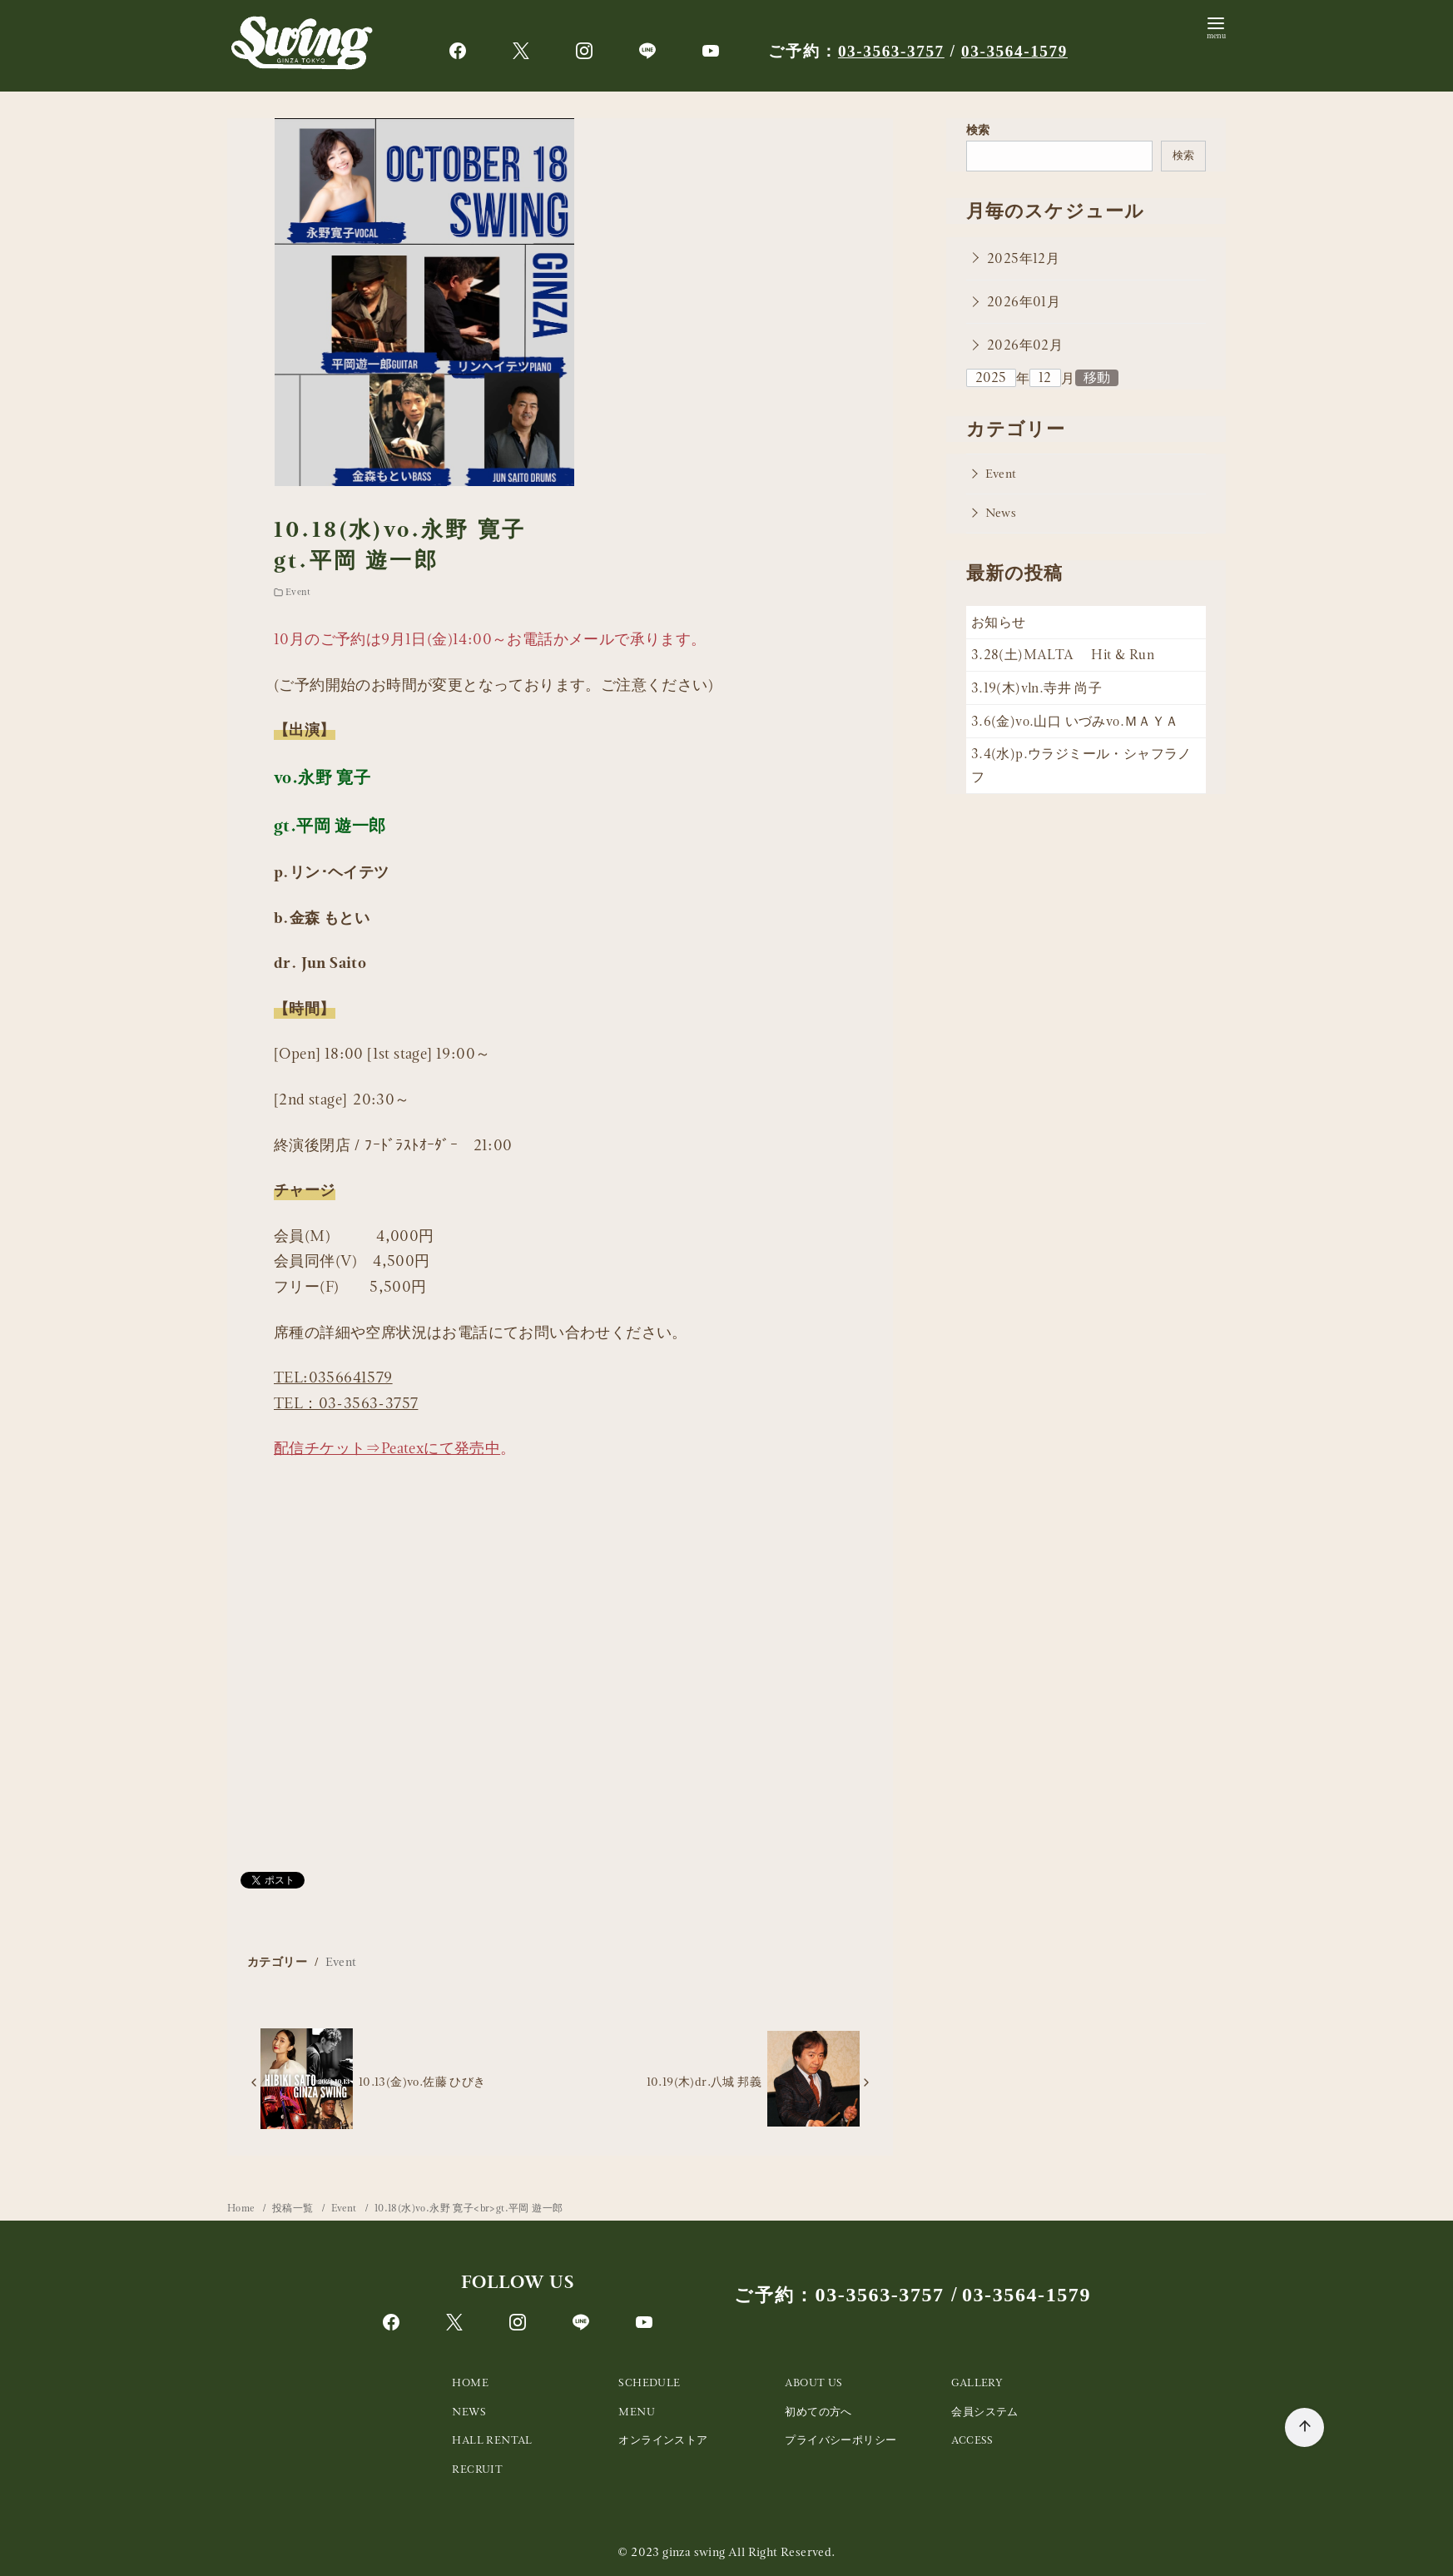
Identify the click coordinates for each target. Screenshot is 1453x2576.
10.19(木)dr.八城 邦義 (704, 2081)
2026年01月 (1023, 301)
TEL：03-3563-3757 (346, 1402)
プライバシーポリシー (840, 2440)
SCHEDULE (649, 2382)
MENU (636, 2412)
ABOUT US (813, 2382)
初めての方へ (818, 2412)
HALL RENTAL (492, 2440)
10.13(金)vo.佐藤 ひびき (422, 2081)
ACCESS (972, 2440)
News (1001, 512)
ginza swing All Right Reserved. (748, 2552)
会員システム (984, 2412)
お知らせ (998, 622)
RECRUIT (477, 2469)
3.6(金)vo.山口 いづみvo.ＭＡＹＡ (1075, 721)
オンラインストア (662, 2440)
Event (297, 591)
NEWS (469, 2412)
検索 (978, 130)
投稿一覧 (294, 2208)
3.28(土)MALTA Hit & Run (1062, 654)
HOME (470, 2382)
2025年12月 (1023, 258)
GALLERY (977, 2382)
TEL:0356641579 (333, 1377)
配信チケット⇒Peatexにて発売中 (387, 1447)
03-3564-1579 (1014, 51)
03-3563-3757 (891, 51)
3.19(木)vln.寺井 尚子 (1036, 688)
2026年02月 (1025, 345)
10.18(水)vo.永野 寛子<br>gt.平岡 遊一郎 (468, 2208)
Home (242, 2208)
